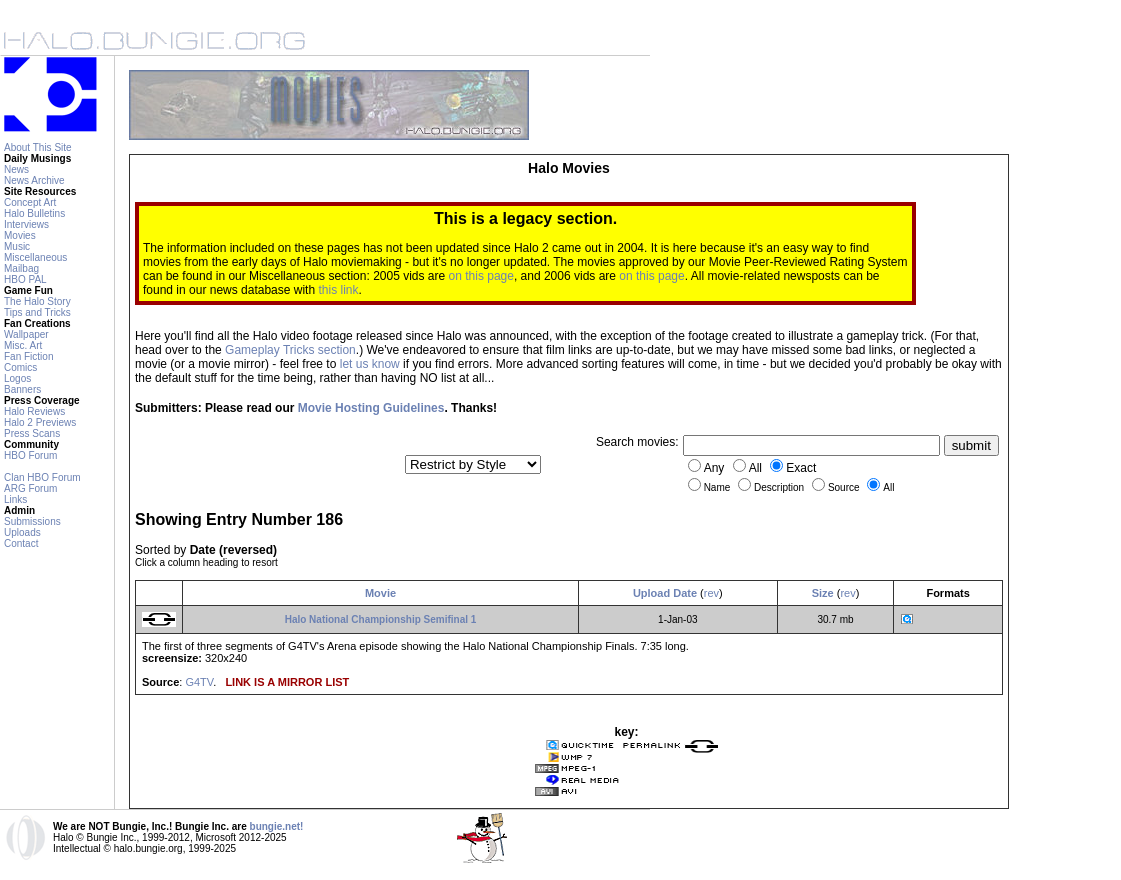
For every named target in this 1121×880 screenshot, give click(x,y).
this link (338, 290)
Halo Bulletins (34, 213)
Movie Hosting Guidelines (371, 408)
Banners (22, 389)
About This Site (38, 147)
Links (15, 499)
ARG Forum (30, 488)
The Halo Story (37, 301)
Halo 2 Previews (40, 422)
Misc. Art (23, 345)
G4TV (199, 682)
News (16, 169)
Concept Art (30, 202)
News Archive (34, 180)
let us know (370, 364)
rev (711, 593)
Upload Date (665, 593)
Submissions (32, 521)
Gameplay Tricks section (290, 350)
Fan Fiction (28, 356)
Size (823, 593)
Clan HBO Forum (42, 477)
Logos (17, 378)
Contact (21, 543)
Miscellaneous (35, 257)
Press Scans (32, 433)
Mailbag (21, 268)
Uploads (22, 532)
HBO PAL (25, 279)
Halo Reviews (34, 411)
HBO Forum (30, 455)
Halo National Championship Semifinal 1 (381, 619)
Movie (380, 593)
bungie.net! (277, 826)
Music (17, 246)
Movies (20, 235)
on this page (481, 276)
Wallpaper (26, 334)
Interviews (26, 224)
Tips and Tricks (37, 312)
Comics (20, 367)
